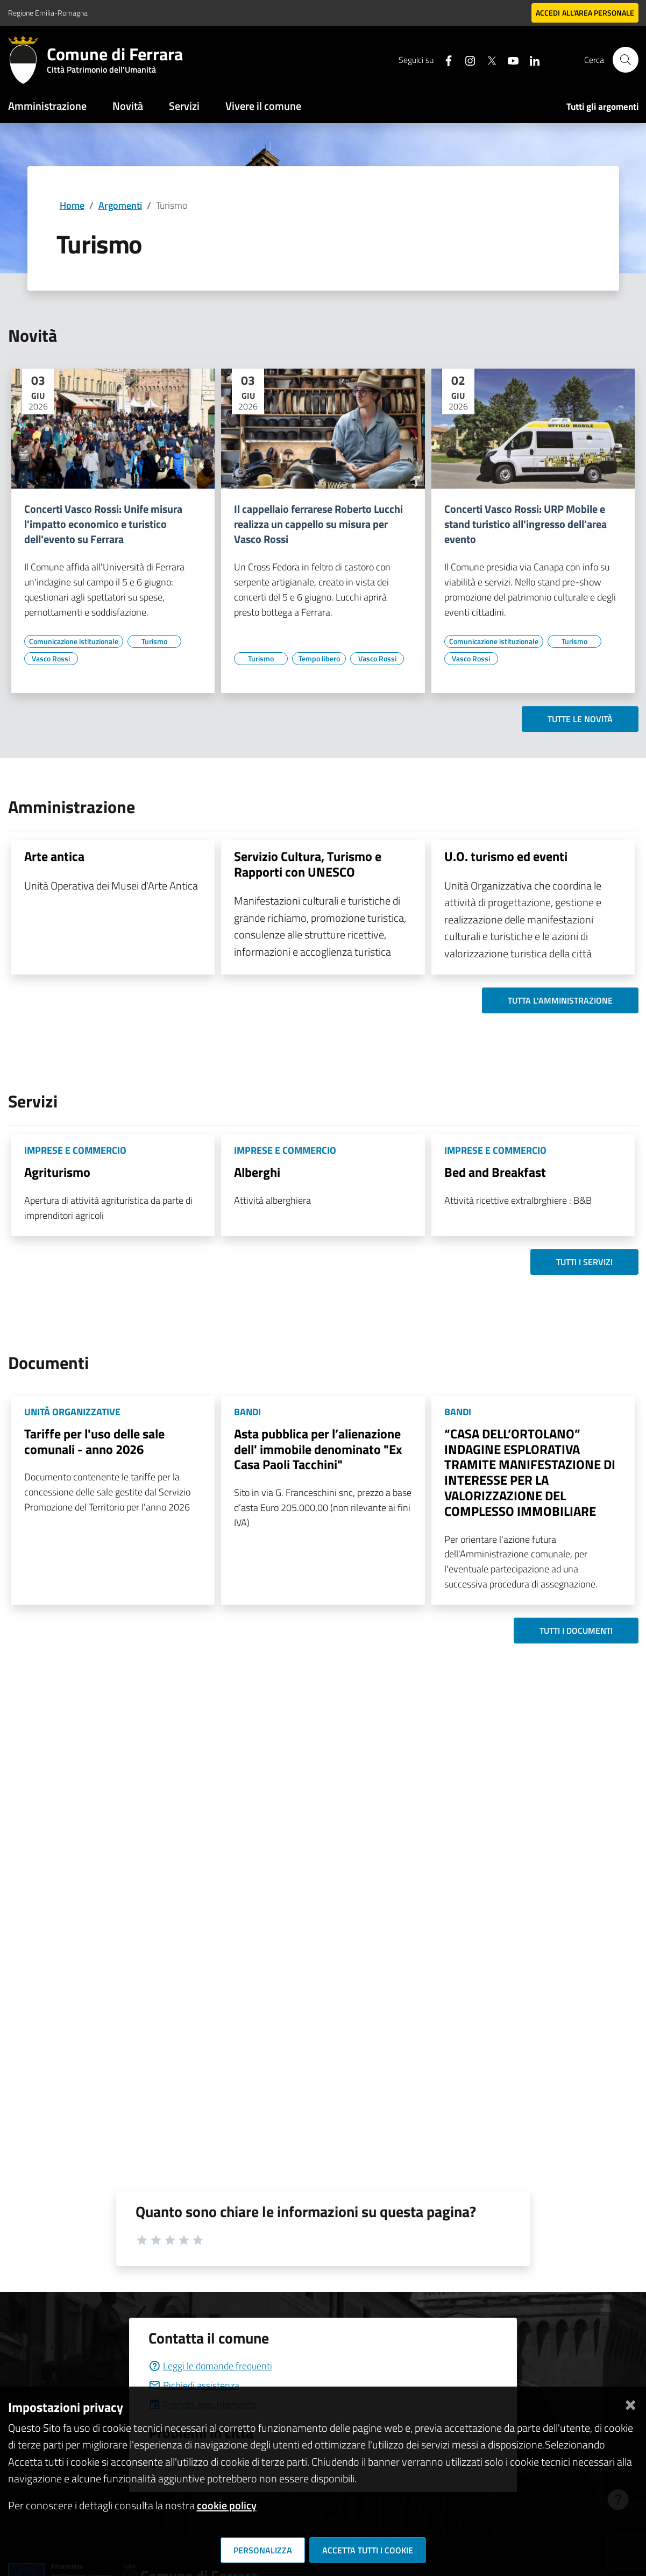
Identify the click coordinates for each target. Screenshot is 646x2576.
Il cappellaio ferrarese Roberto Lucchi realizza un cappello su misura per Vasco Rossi (318, 524)
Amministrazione (47, 105)
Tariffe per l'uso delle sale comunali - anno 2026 (94, 1441)
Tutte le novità (580, 718)
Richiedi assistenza (193, 2385)
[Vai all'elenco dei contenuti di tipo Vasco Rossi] (51, 658)
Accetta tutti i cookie (367, 2550)
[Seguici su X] (487, 59)
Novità (127, 105)
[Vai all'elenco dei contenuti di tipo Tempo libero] (319, 658)
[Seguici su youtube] (509, 59)
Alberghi (257, 1172)
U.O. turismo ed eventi (505, 856)
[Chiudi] (630, 2403)
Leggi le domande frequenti (210, 2366)
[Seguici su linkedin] (530, 59)
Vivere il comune (263, 105)
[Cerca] (625, 60)
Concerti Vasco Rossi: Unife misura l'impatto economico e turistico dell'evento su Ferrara (103, 524)
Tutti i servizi (584, 1261)
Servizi (184, 105)
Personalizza (262, 2550)
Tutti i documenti (576, 1630)
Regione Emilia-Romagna (48, 12)
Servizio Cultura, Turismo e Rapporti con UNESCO (307, 863)
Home (72, 205)
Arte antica (54, 856)
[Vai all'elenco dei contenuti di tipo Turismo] (154, 641)
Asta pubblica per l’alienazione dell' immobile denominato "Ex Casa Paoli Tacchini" (318, 1449)
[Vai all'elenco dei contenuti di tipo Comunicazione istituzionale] (73, 641)
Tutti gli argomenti (602, 107)
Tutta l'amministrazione (560, 1000)
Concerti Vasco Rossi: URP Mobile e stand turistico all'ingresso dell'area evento (525, 524)
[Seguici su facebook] (444, 59)
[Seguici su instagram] (466, 59)
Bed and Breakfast (495, 1172)
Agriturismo (57, 1172)
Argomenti (120, 205)
